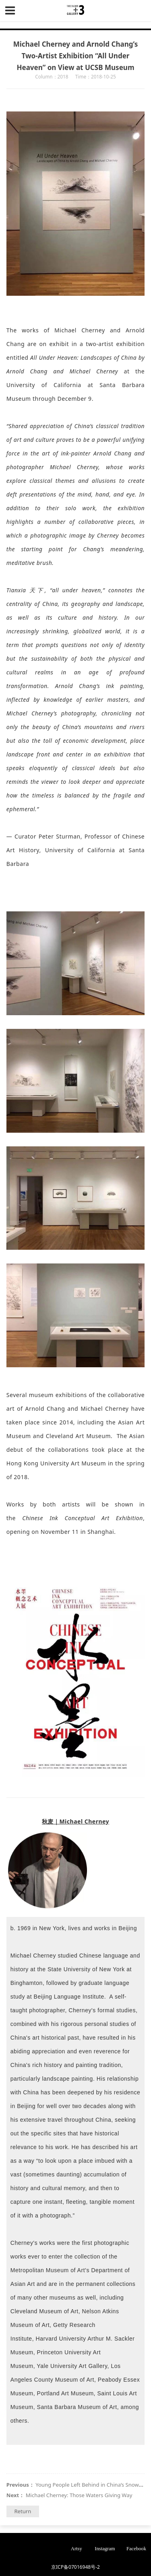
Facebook (136, 2548)
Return (22, 2511)
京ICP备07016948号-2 (75, 2567)
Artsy (76, 2548)
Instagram (105, 2548)
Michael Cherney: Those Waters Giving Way (79, 2495)
